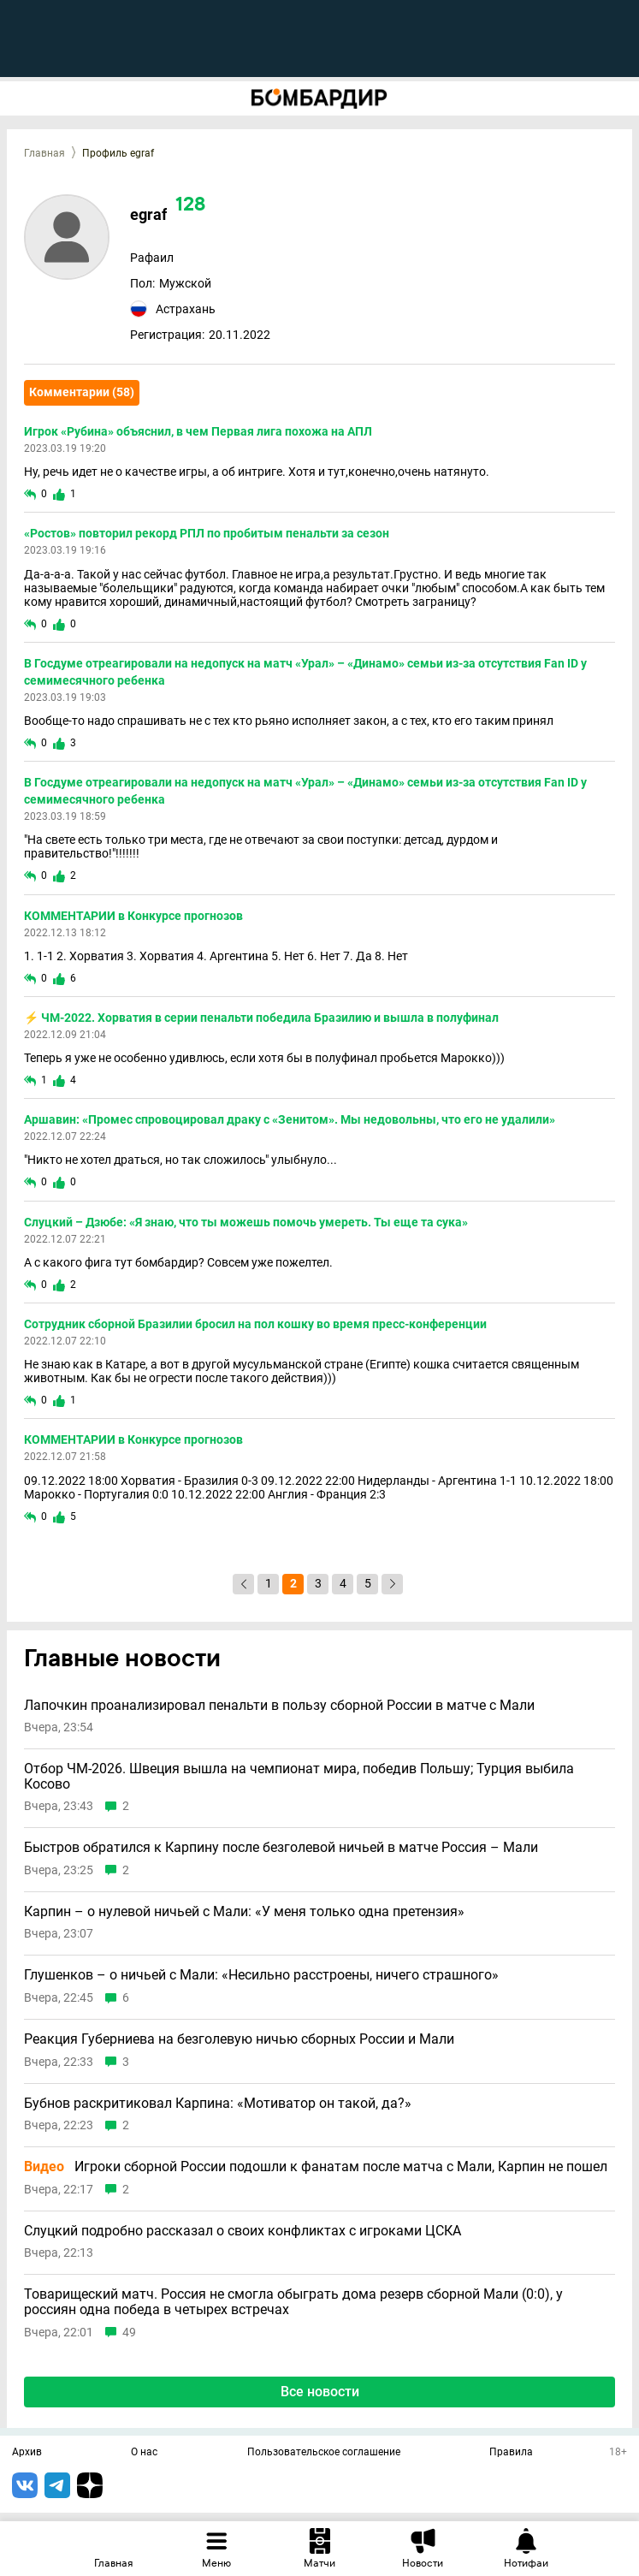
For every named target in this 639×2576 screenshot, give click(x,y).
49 (129, 2332)
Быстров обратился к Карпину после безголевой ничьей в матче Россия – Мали (281, 1847)
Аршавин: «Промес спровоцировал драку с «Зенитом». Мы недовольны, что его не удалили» (289, 1119)
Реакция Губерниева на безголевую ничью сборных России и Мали (239, 2039)
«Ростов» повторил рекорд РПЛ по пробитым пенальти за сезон (206, 533)
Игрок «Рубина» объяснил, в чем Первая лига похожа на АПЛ (198, 431)
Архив (27, 2453)
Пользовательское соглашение (323, 2453)
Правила (511, 2453)
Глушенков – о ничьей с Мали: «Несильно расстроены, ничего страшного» (261, 1975)
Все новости (320, 2391)
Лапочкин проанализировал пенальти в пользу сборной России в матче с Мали (279, 1705)
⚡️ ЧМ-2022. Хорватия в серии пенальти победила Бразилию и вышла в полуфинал (261, 1017)
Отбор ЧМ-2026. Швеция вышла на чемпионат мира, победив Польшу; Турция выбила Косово (299, 1776)
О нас (144, 2453)
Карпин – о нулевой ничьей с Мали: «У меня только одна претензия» (244, 1912)
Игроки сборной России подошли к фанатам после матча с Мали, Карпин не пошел (315, 2167)
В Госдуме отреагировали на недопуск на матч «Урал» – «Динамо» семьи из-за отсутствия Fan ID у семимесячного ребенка (305, 671)
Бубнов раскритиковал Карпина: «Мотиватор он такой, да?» (217, 2103)
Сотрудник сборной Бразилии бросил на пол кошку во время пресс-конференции (255, 1324)
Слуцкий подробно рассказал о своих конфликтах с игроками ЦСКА (242, 2231)
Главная (44, 153)
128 (190, 205)
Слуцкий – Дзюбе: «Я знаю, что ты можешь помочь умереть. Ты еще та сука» (246, 1222)
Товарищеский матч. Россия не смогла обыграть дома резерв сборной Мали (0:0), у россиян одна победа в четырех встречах (293, 2302)
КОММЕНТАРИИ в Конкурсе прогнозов (133, 916)
